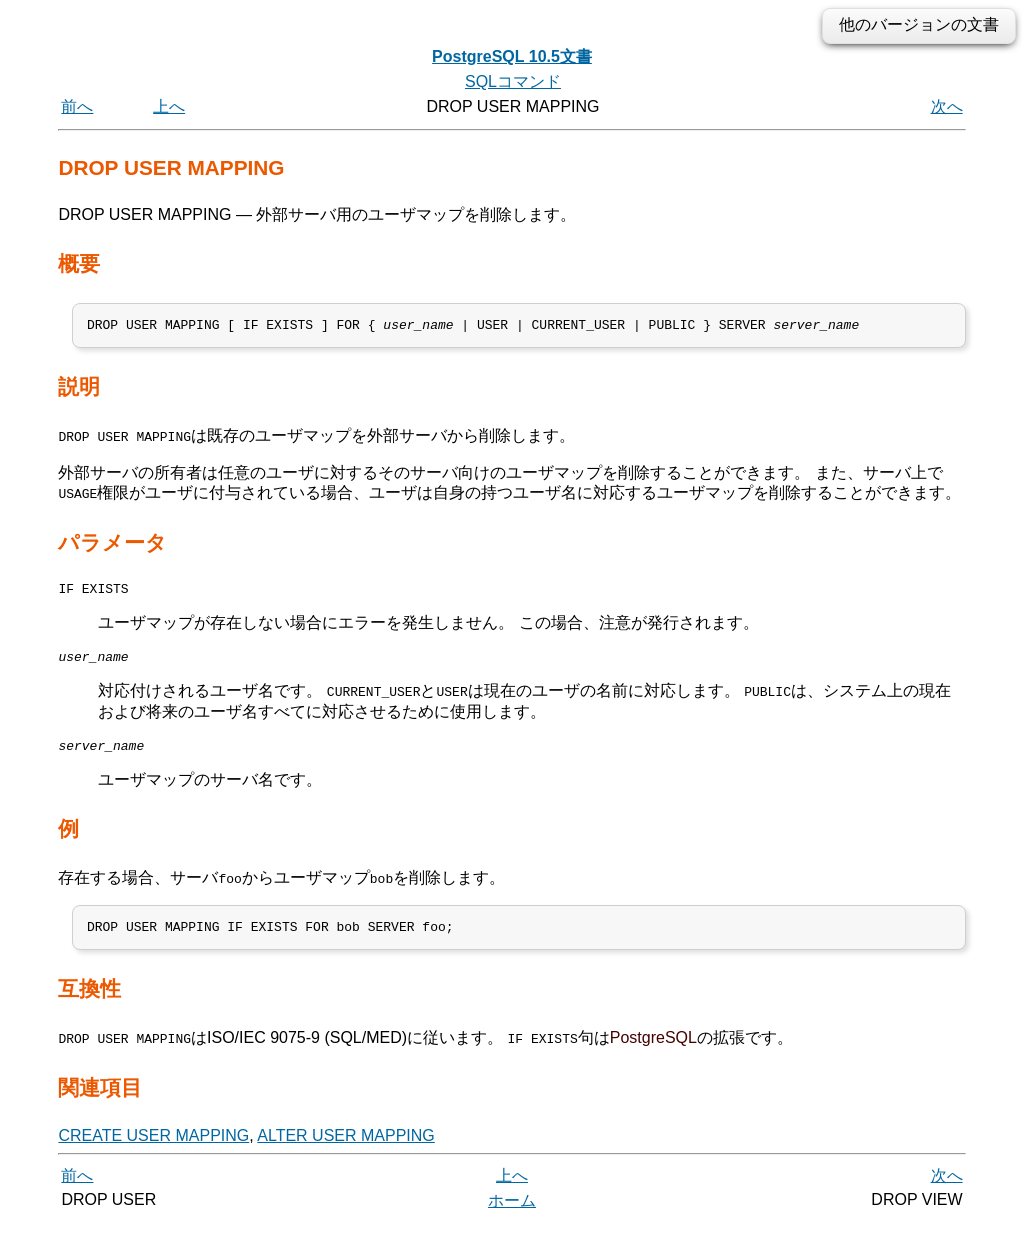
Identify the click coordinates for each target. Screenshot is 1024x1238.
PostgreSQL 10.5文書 (512, 56)
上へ (169, 106)
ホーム (512, 1215)
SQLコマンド (513, 81)
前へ (77, 106)
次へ (947, 106)
